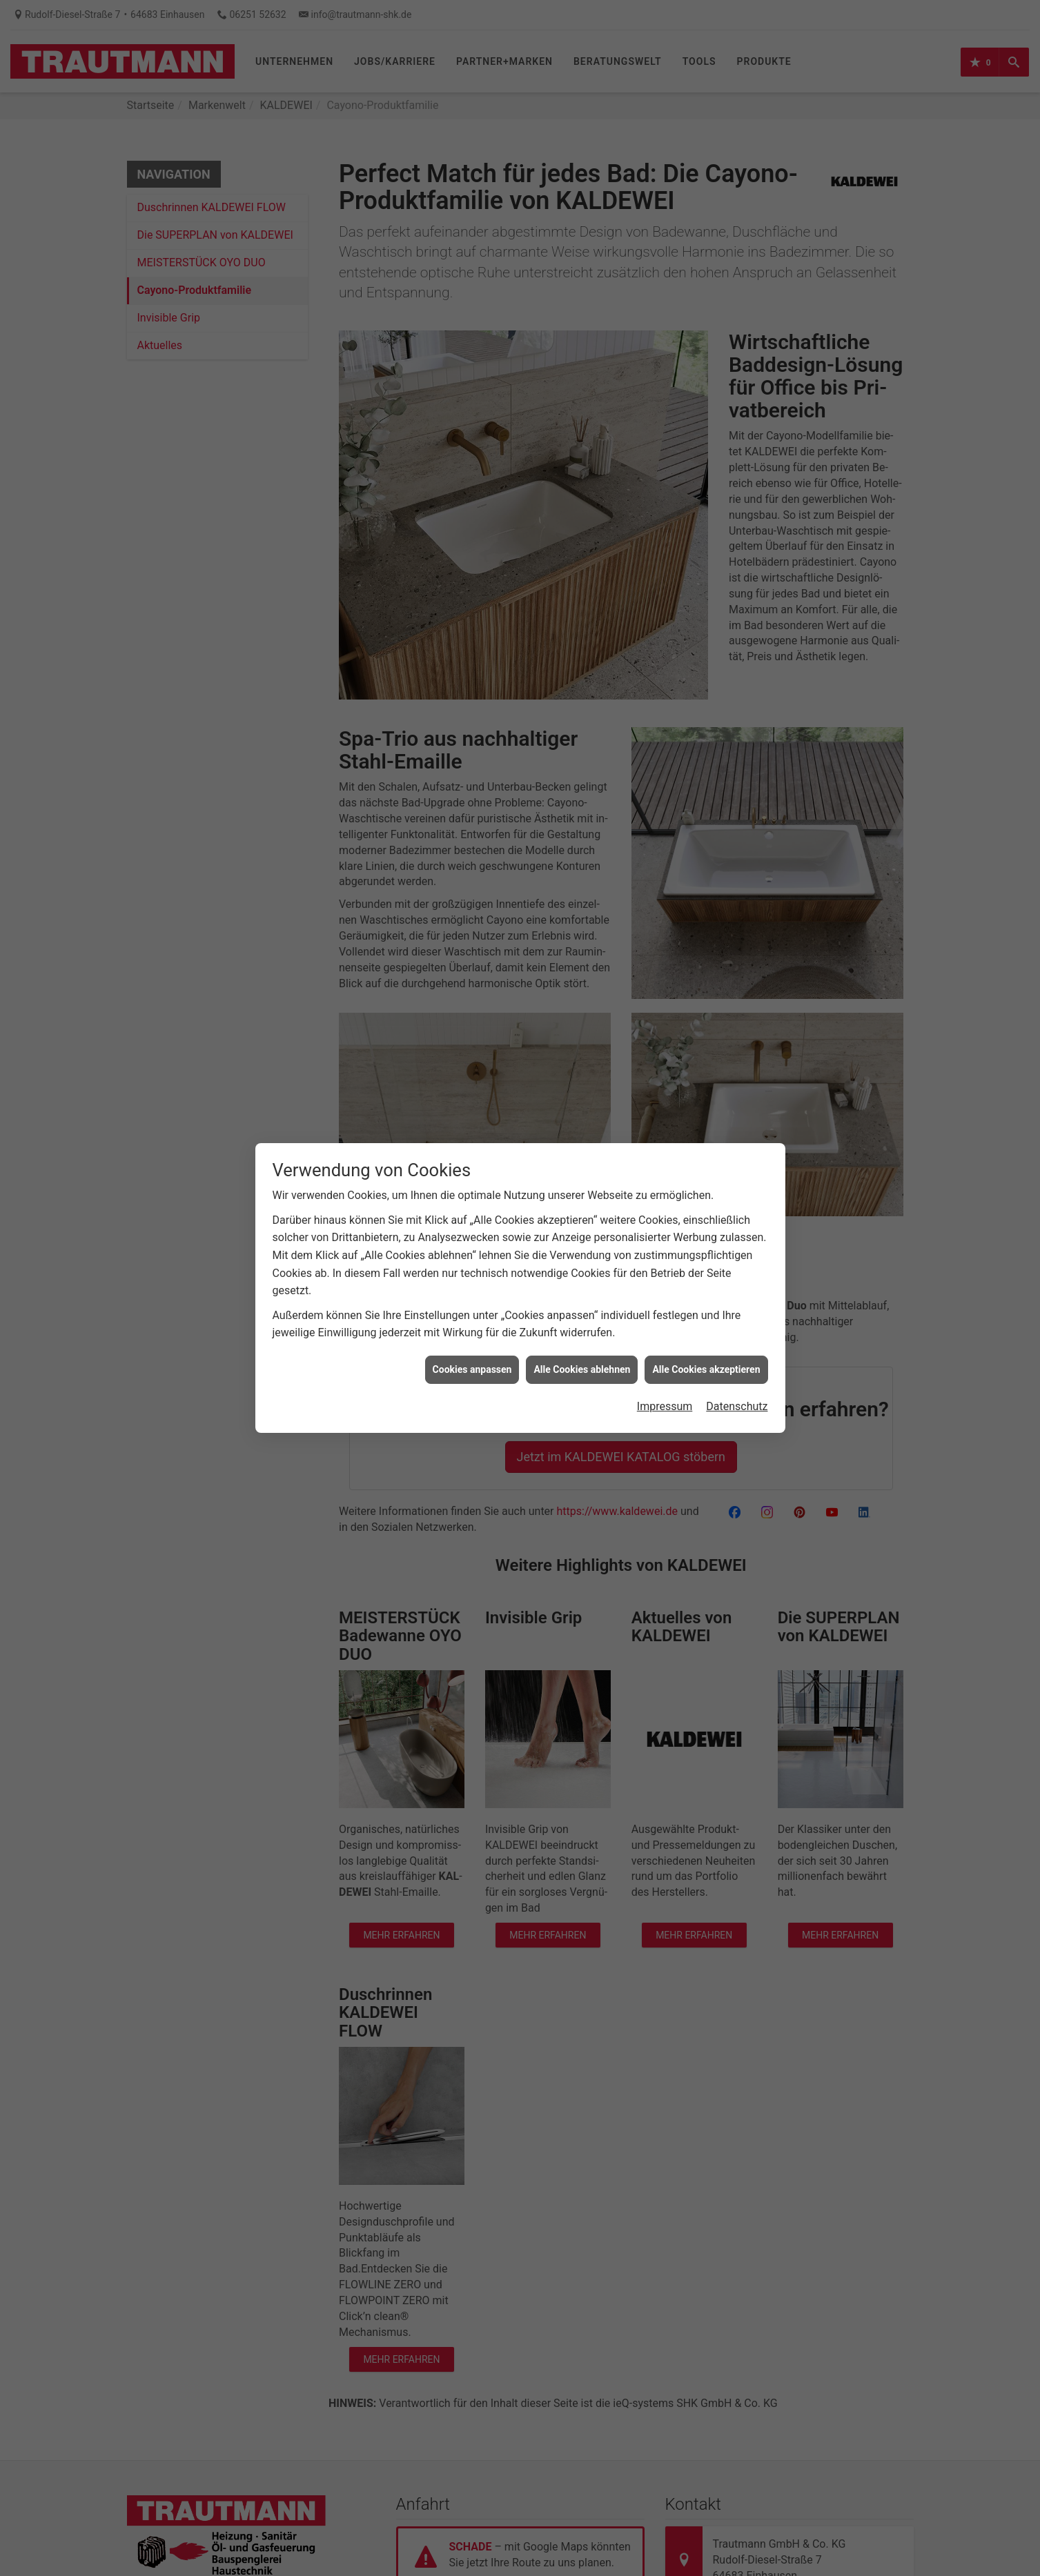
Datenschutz (736, 1406)
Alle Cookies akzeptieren (706, 1369)
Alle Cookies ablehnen (581, 1369)
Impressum (665, 1406)
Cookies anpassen (472, 1369)
